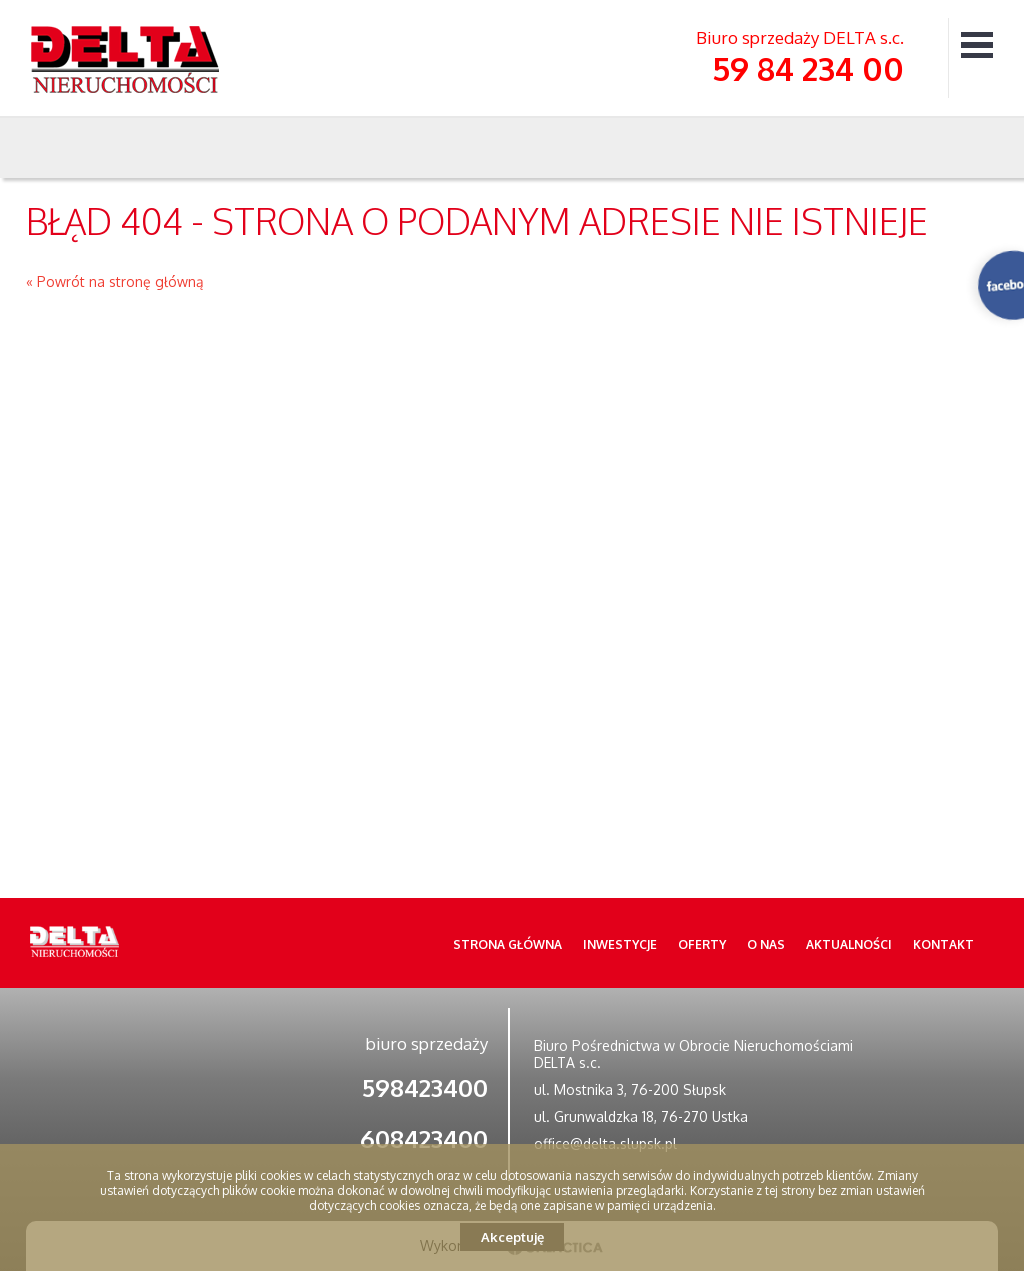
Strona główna (507, 944)
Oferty (702, 944)
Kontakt (943, 944)
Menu (977, 44)
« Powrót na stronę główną (115, 281)
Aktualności (849, 944)
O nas (766, 944)
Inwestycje (620, 944)
